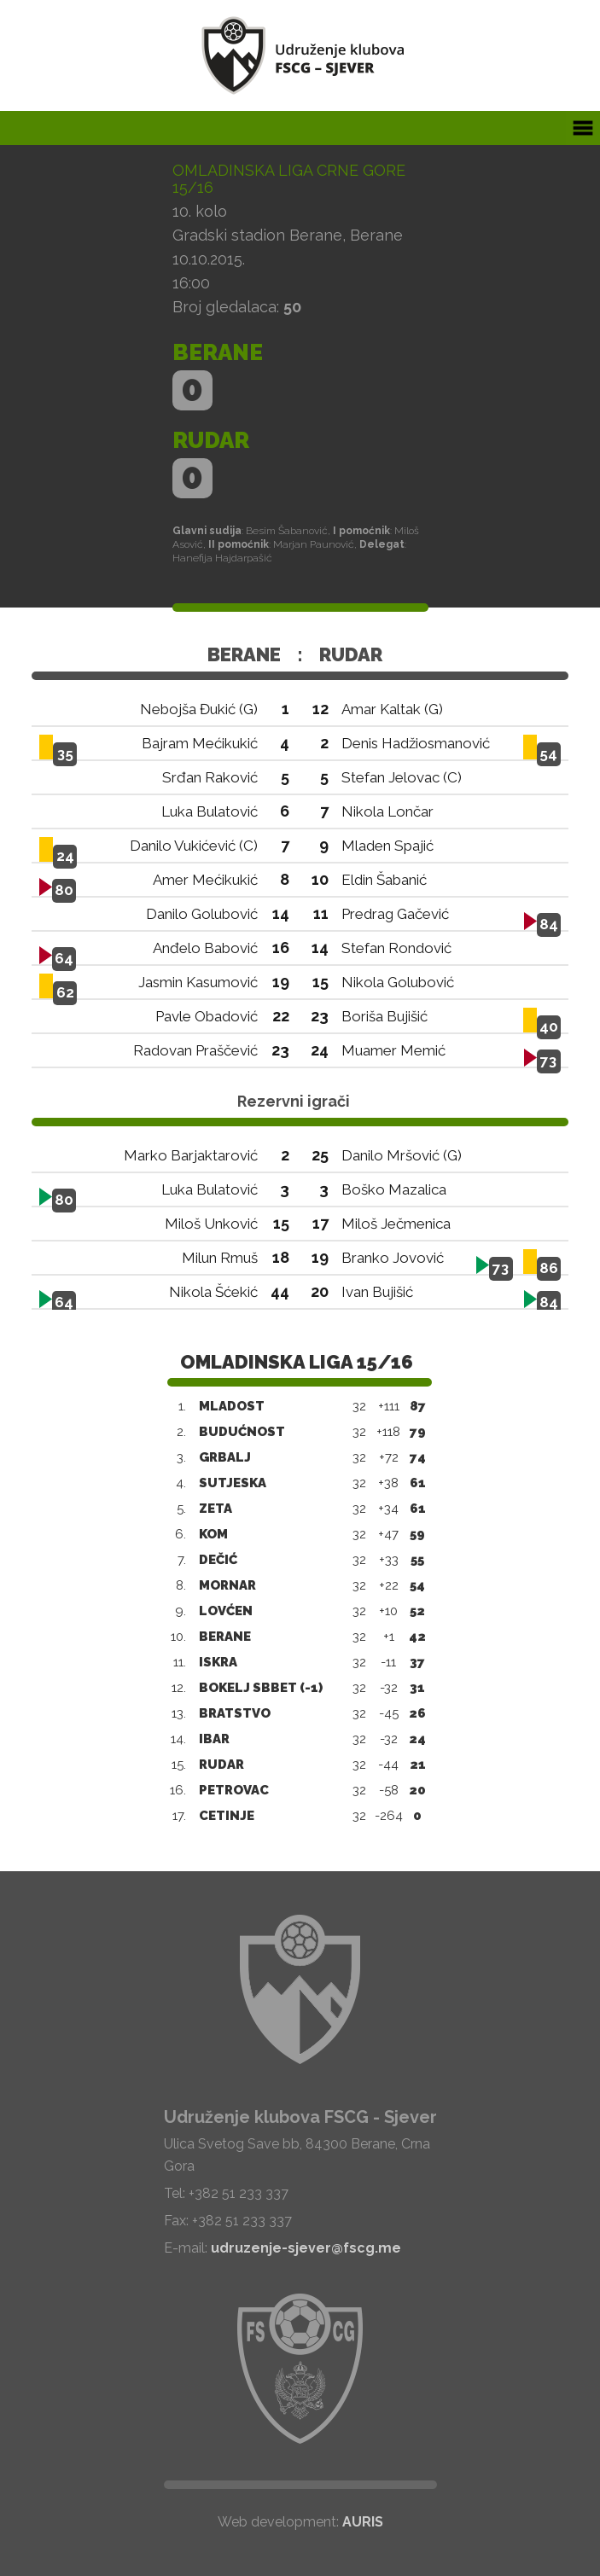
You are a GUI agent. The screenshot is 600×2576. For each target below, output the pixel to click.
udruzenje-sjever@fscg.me (306, 2248)
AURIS (362, 2522)
